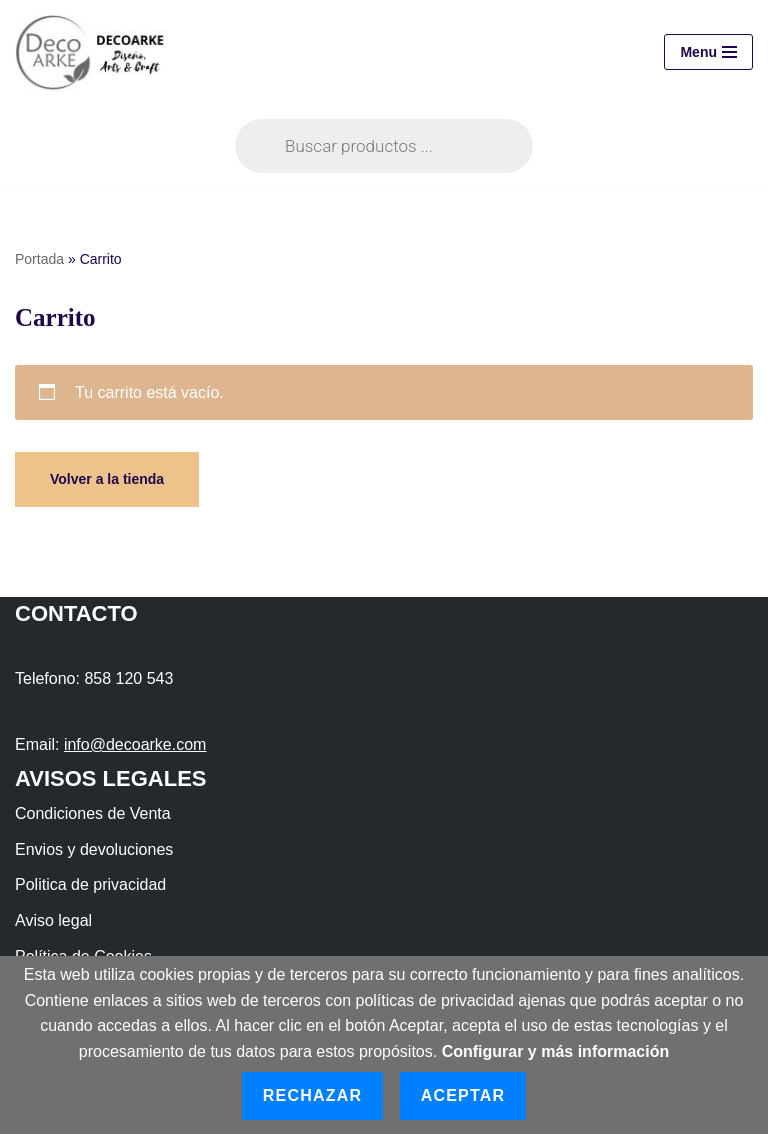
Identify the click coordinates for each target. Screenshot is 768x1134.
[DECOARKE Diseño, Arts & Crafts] (96, 52)
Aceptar (463, 1095)
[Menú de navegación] (708, 52)
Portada (39, 259)
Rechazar (312, 1095)
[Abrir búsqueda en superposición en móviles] (384, 146)
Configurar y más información (556, 1051)
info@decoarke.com (135, 744)
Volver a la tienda (107, 479)
